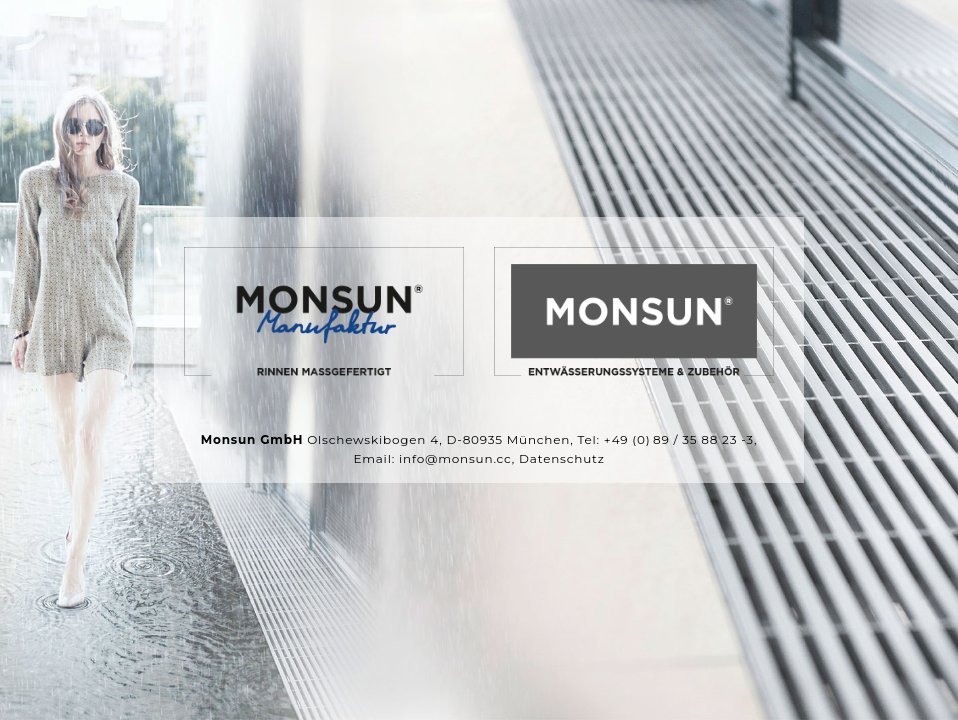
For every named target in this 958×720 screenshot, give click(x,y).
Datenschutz (562, 458)
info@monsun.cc (455, 458)
